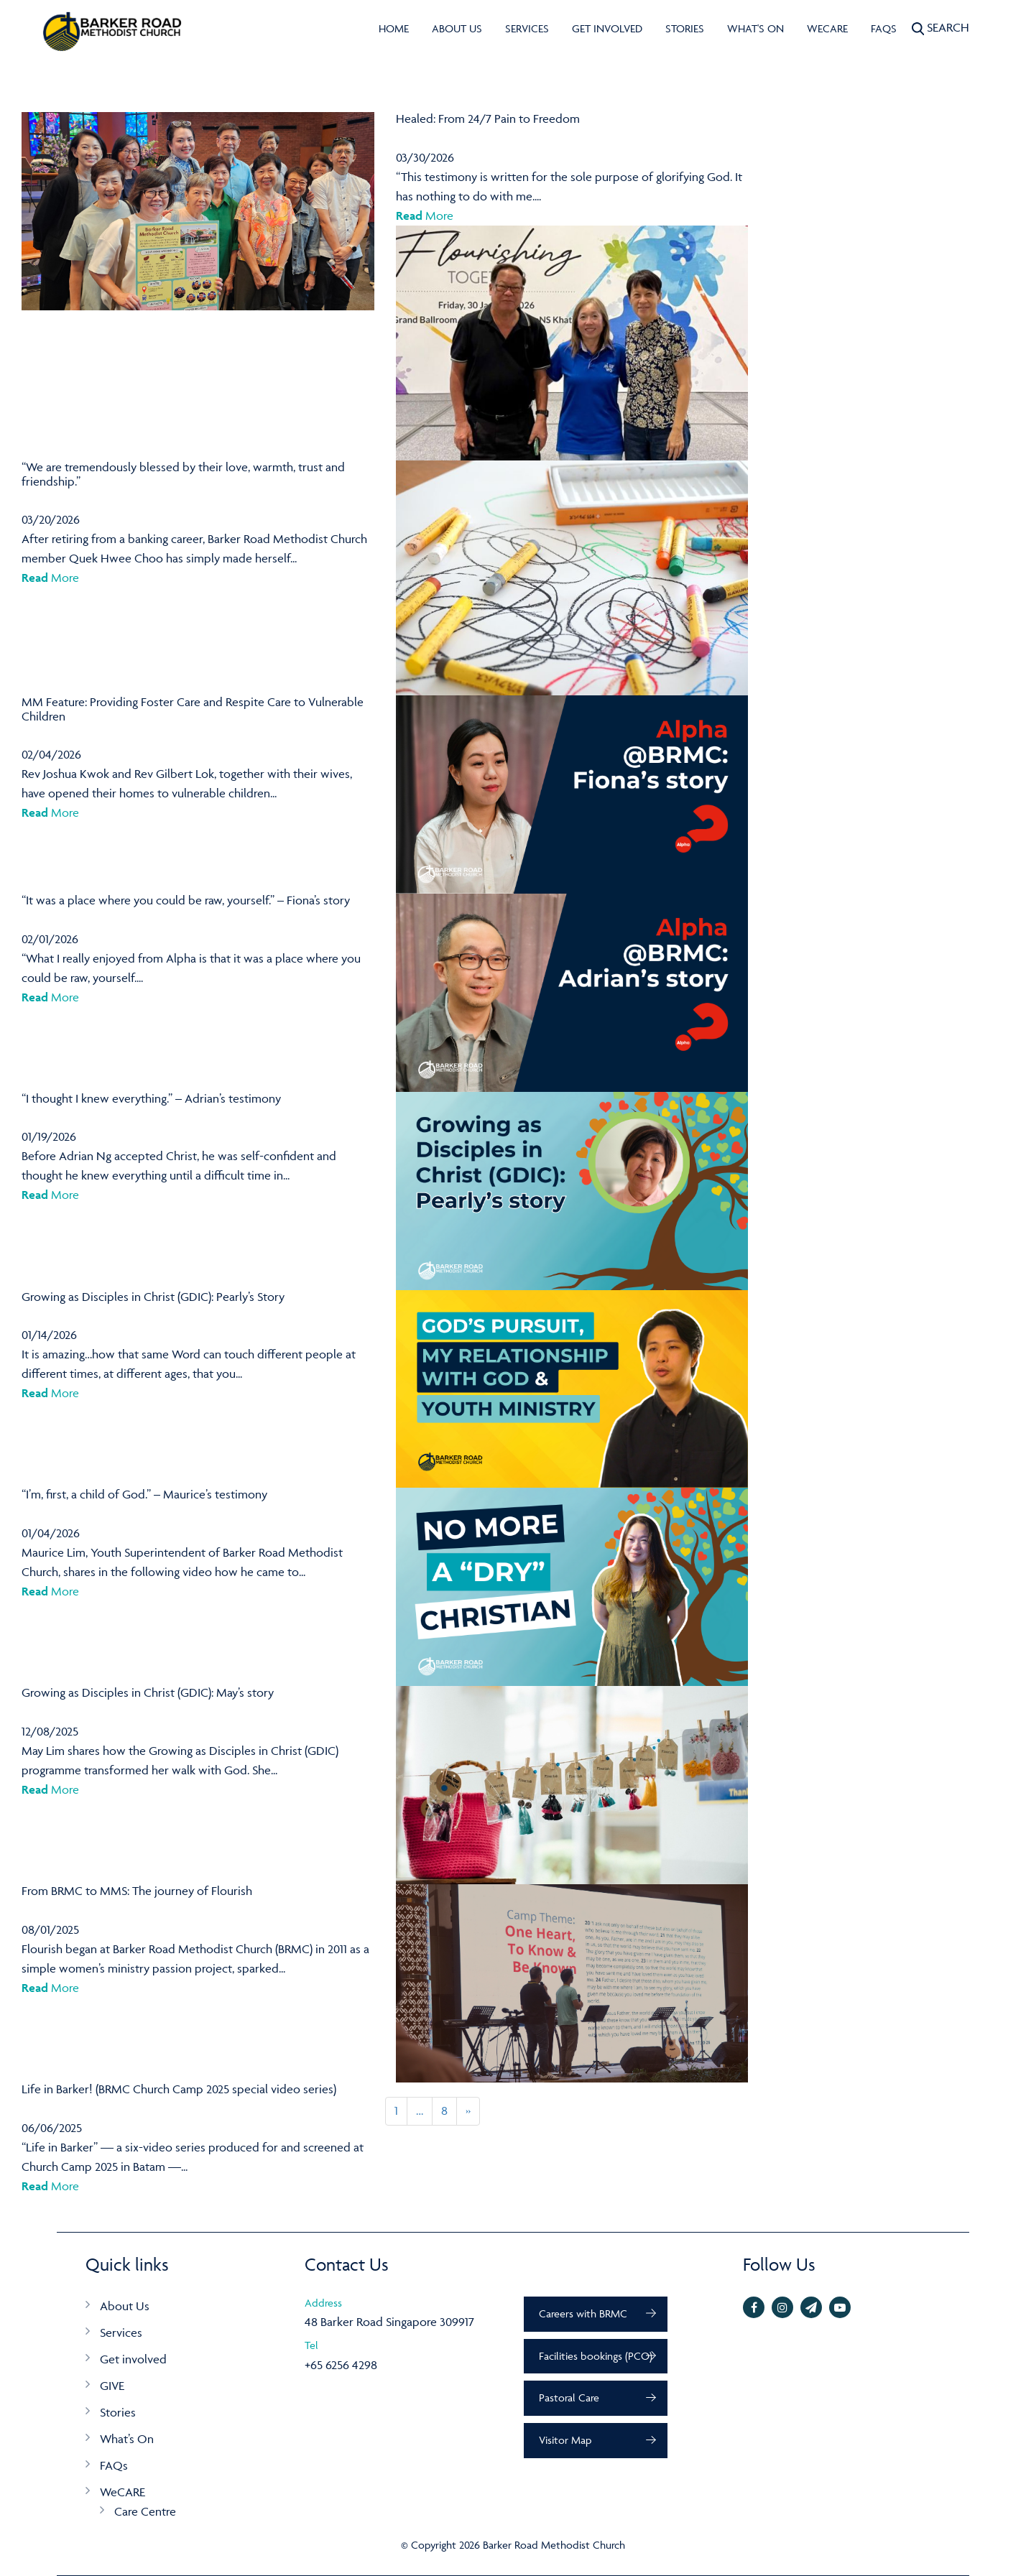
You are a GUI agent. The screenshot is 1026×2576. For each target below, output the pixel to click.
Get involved (607, 28)
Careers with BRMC (583, 2313)
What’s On (127, 2439)
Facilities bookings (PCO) (595, 2356)
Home (394, 28)
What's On (755, 28)
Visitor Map (565, 2440)
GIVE (112, 2385)
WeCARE (827, 28)
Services (527, 28)
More (424, 215)
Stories (684, 28)
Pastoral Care (569, 2397)
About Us (457, 28)
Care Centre (145, 2511)
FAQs (884, 28)
